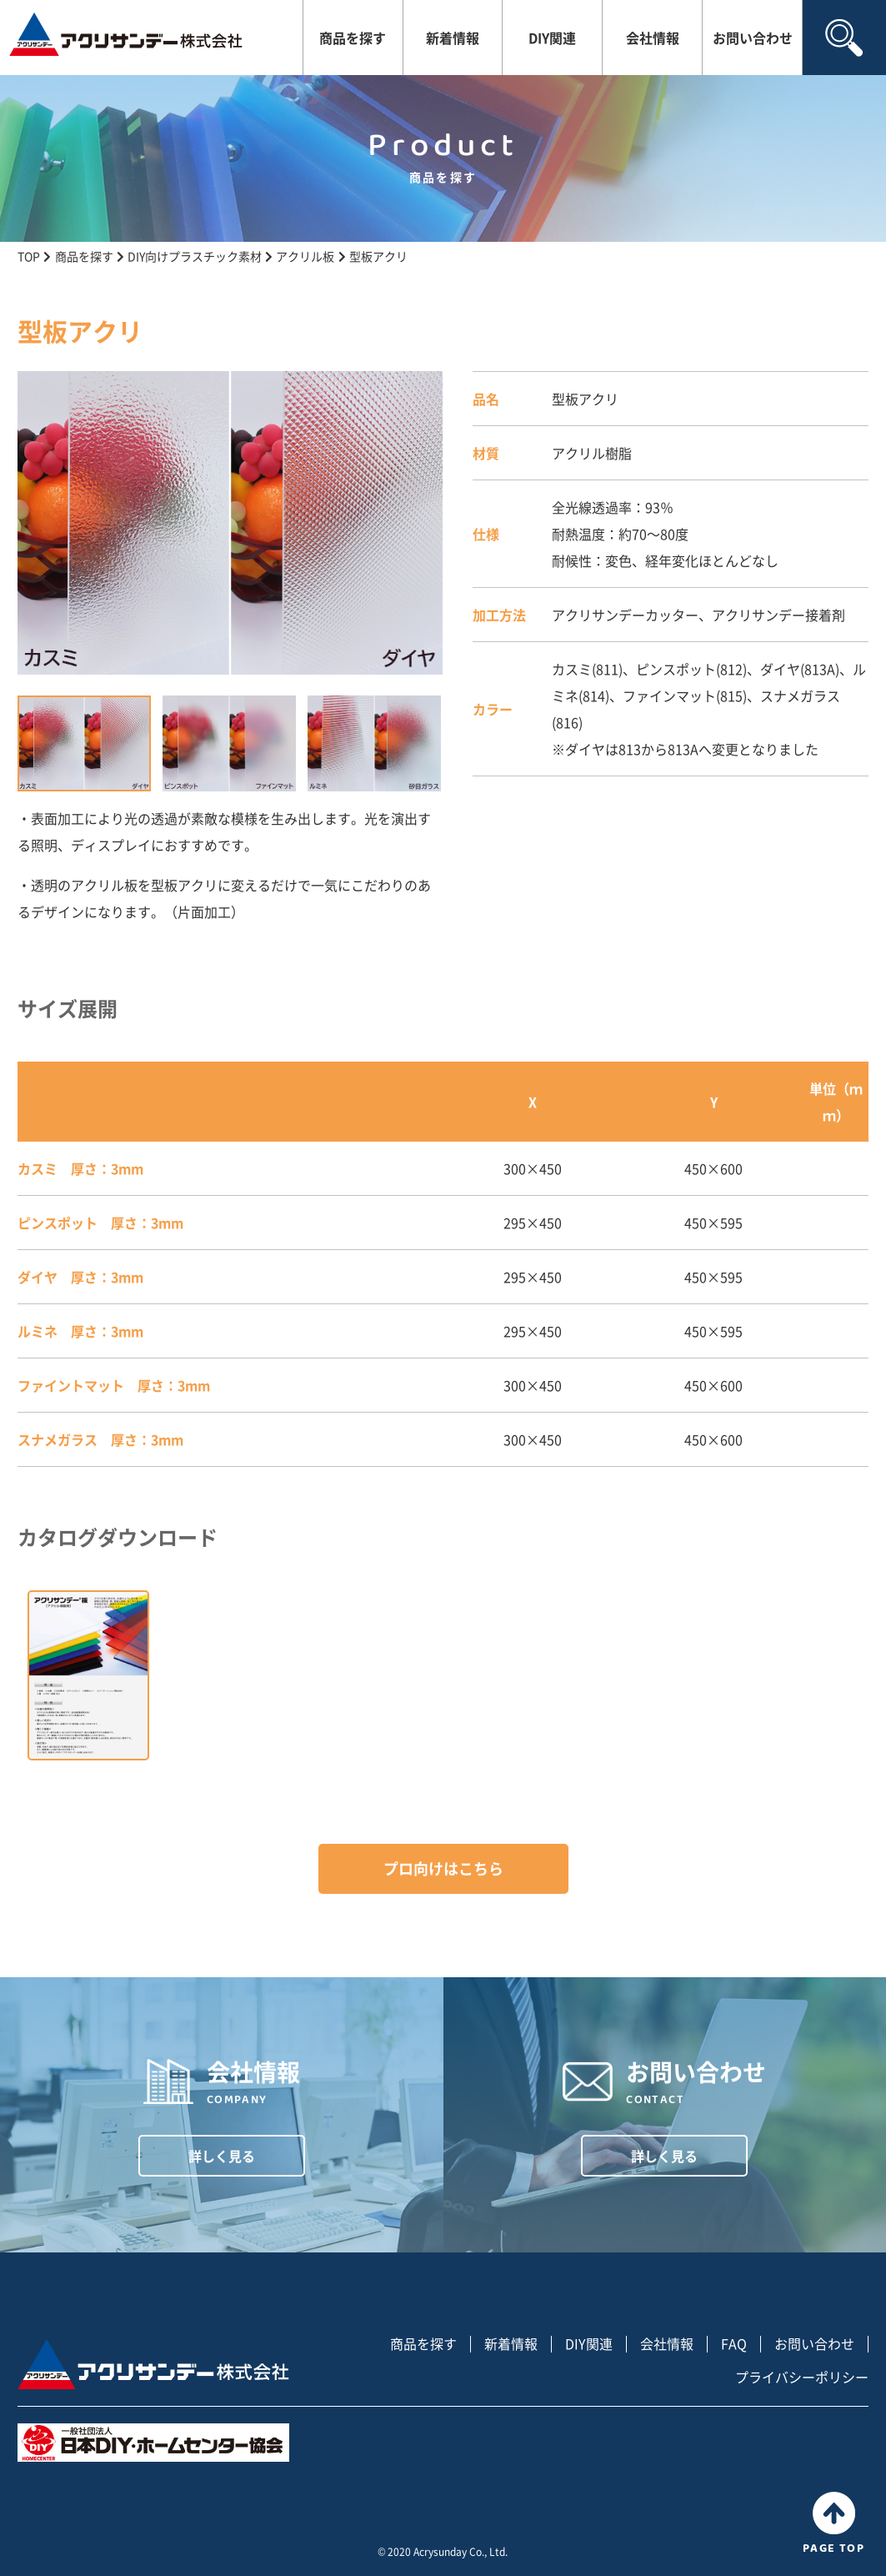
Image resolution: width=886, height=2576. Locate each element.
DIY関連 (552, 38)
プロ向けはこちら (443, 1868)
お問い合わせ (753, 38)
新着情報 (452, 38)
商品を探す (352, 38)
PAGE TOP (833, 2523)
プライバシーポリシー (801, 2377)
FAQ (734, 2344)
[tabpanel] (230, 523)
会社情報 (652, 38)
